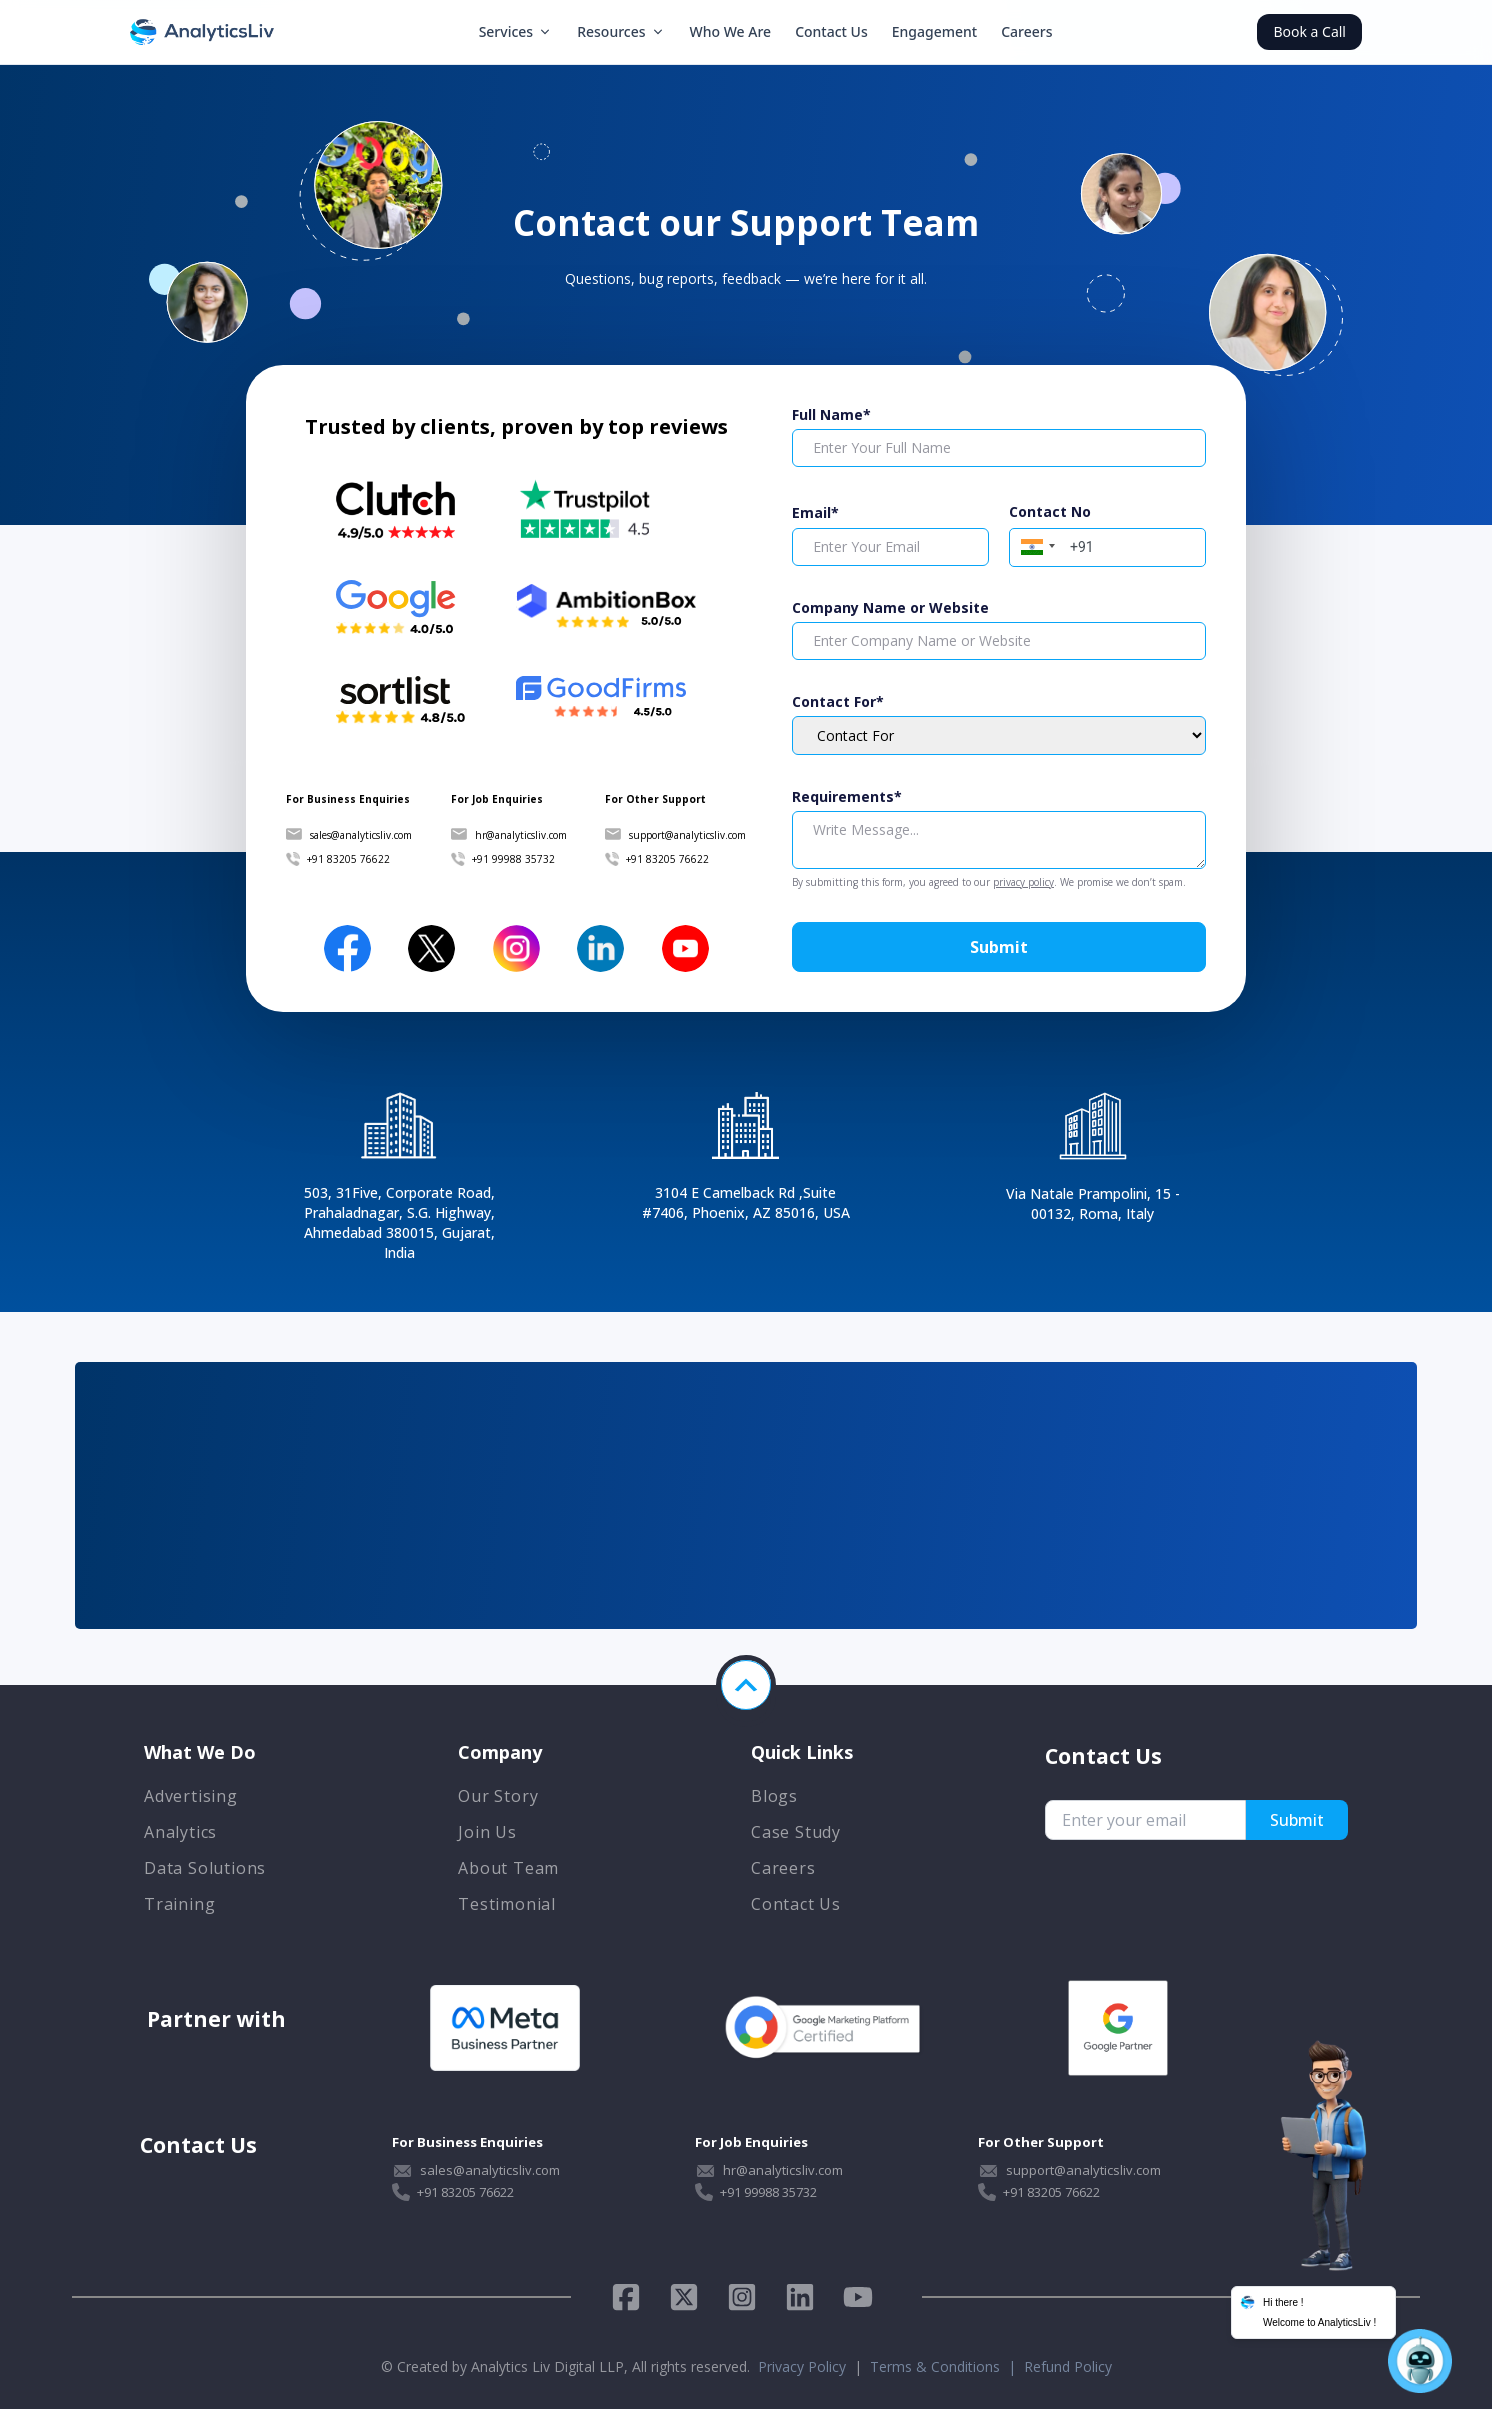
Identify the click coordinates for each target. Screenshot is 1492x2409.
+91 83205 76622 (348, 859)
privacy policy (1023, 882)
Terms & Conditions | (947, 2366)
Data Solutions (205, 1868)
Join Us (487, 1832)
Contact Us (831, 31)
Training (179, 1904)
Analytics (180, 1832)
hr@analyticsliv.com (521, 835)
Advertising (191, 1796)
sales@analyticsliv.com (361, 835)
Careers (1026, 31)
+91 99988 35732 (513, 859)
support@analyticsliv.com (687, 835)
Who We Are (731, 31)
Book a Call (1309, 31)
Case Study (796, 1832)
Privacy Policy (802, 2366)
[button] (1035, 545)
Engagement (934, 31)
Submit (999, 947)
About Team (508, 1868)
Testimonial (507, 1904)
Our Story (498, 1796)
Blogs (774, 1796)
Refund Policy (1068, 2366)
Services (516, 31)
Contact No (1050, 511)
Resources (621, 31)
